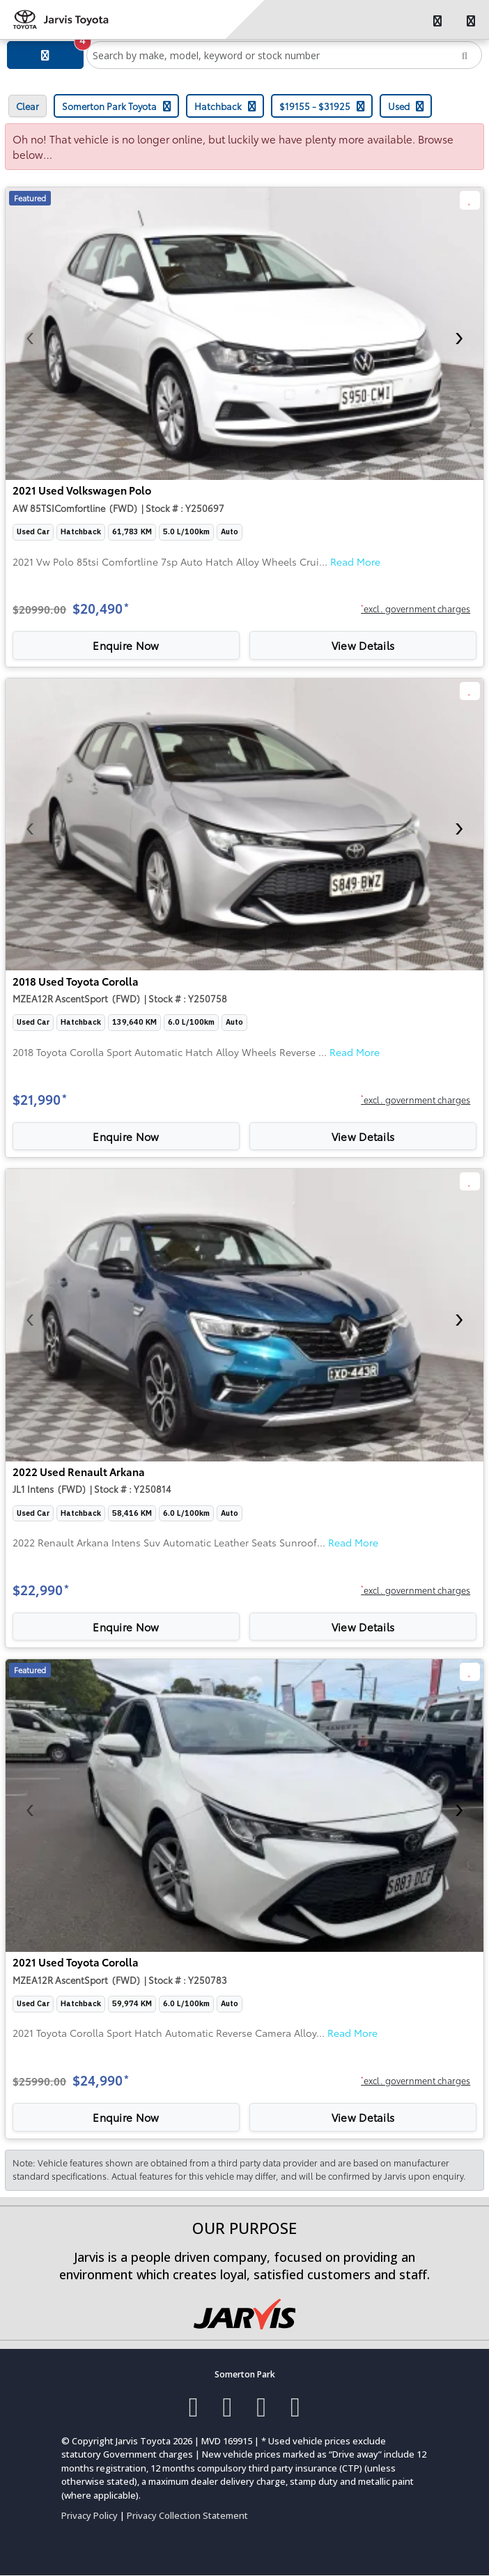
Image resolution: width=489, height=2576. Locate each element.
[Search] (465, 55)
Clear (27, 106)
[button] (415, 609)
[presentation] (30, 334)
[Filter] (45, 55)
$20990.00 (39, 608)
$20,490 (100, 607)
